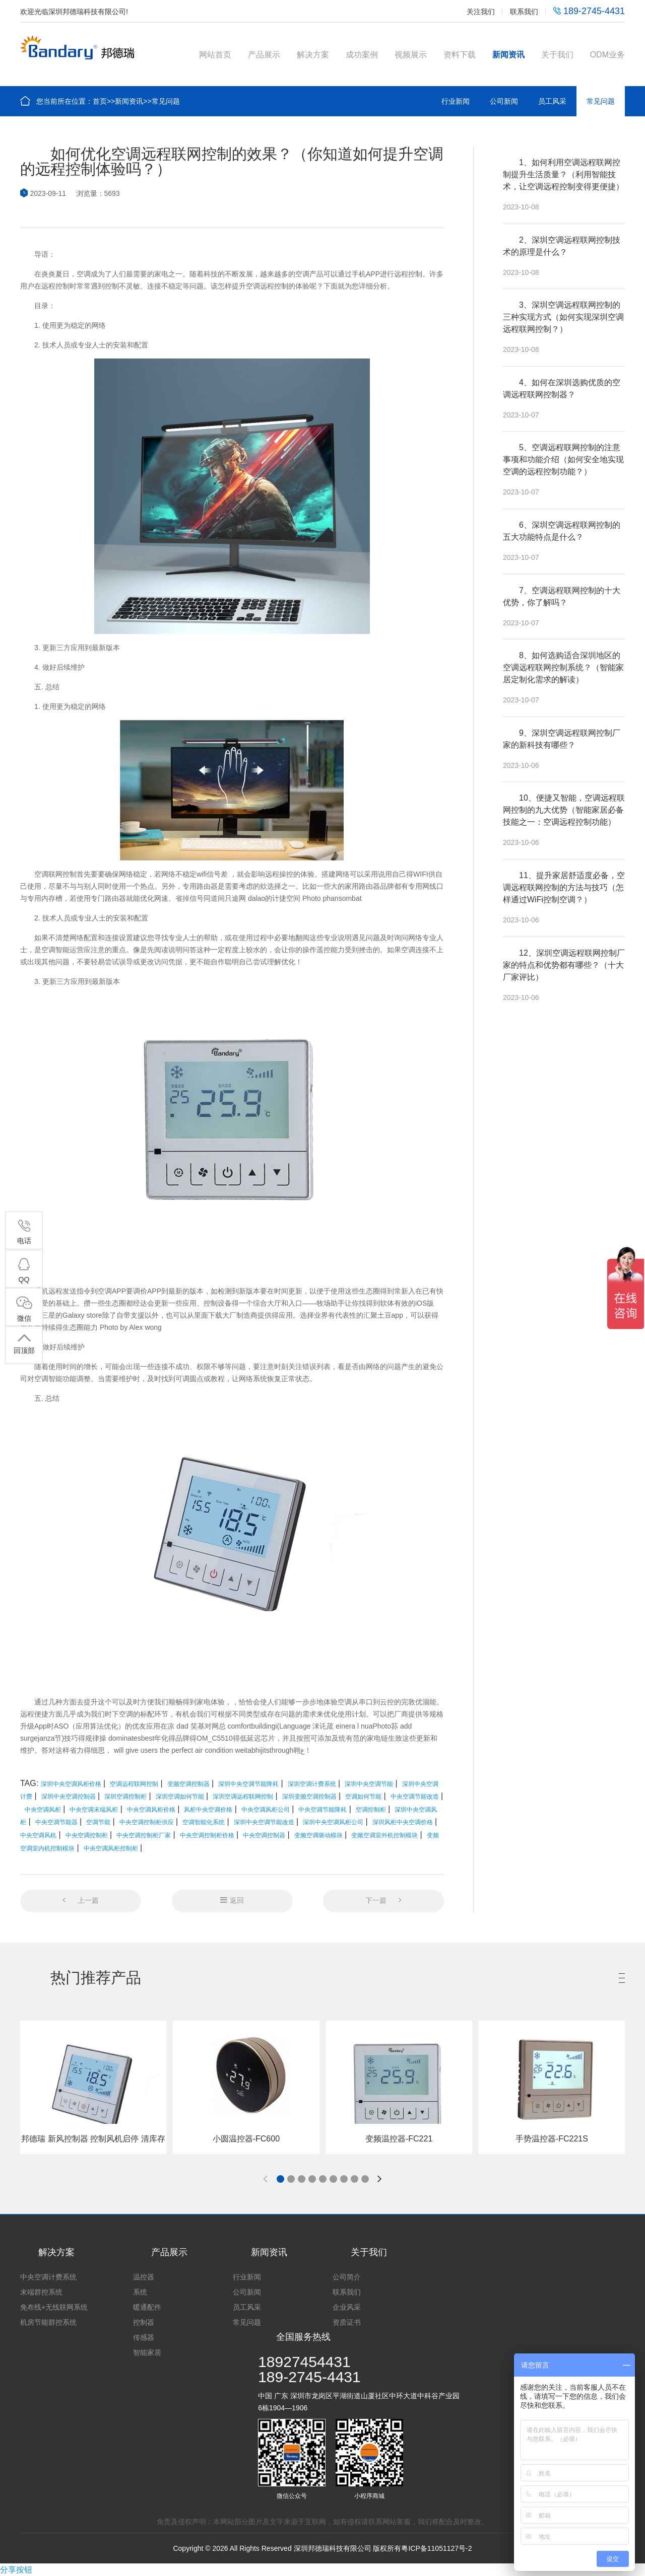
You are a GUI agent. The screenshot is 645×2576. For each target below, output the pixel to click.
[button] (280, 2179)
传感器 (143, 2337)
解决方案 (313, 54)
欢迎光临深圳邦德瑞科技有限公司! (74, 12)
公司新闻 (504, 101)
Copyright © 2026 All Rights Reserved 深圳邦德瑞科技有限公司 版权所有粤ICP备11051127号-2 (322, 2548)
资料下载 (459, 54)
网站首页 (215, 54)
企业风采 (347, 2307)
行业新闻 (455, 101)
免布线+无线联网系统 (54, 2307)
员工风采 (552, 101)
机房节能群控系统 (48, 2322)
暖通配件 (147, 2307)
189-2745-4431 (589, 11)
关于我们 (557, 54)
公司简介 (347, 2277)
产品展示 (264, 54)
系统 (140, 2292)
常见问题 (166, 101)
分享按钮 (16, 2569)
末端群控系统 (41, 2292)
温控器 (143, 2277)
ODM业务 (607, 54)
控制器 (143, 2322)
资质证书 (347, 2322)
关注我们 (481, 12)
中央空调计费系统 (48, 2277)
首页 (100, 101)
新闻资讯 (508, 54)
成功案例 (362, 54)
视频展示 (411, 54)
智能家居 (147, 2352)
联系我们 (524, 12)
